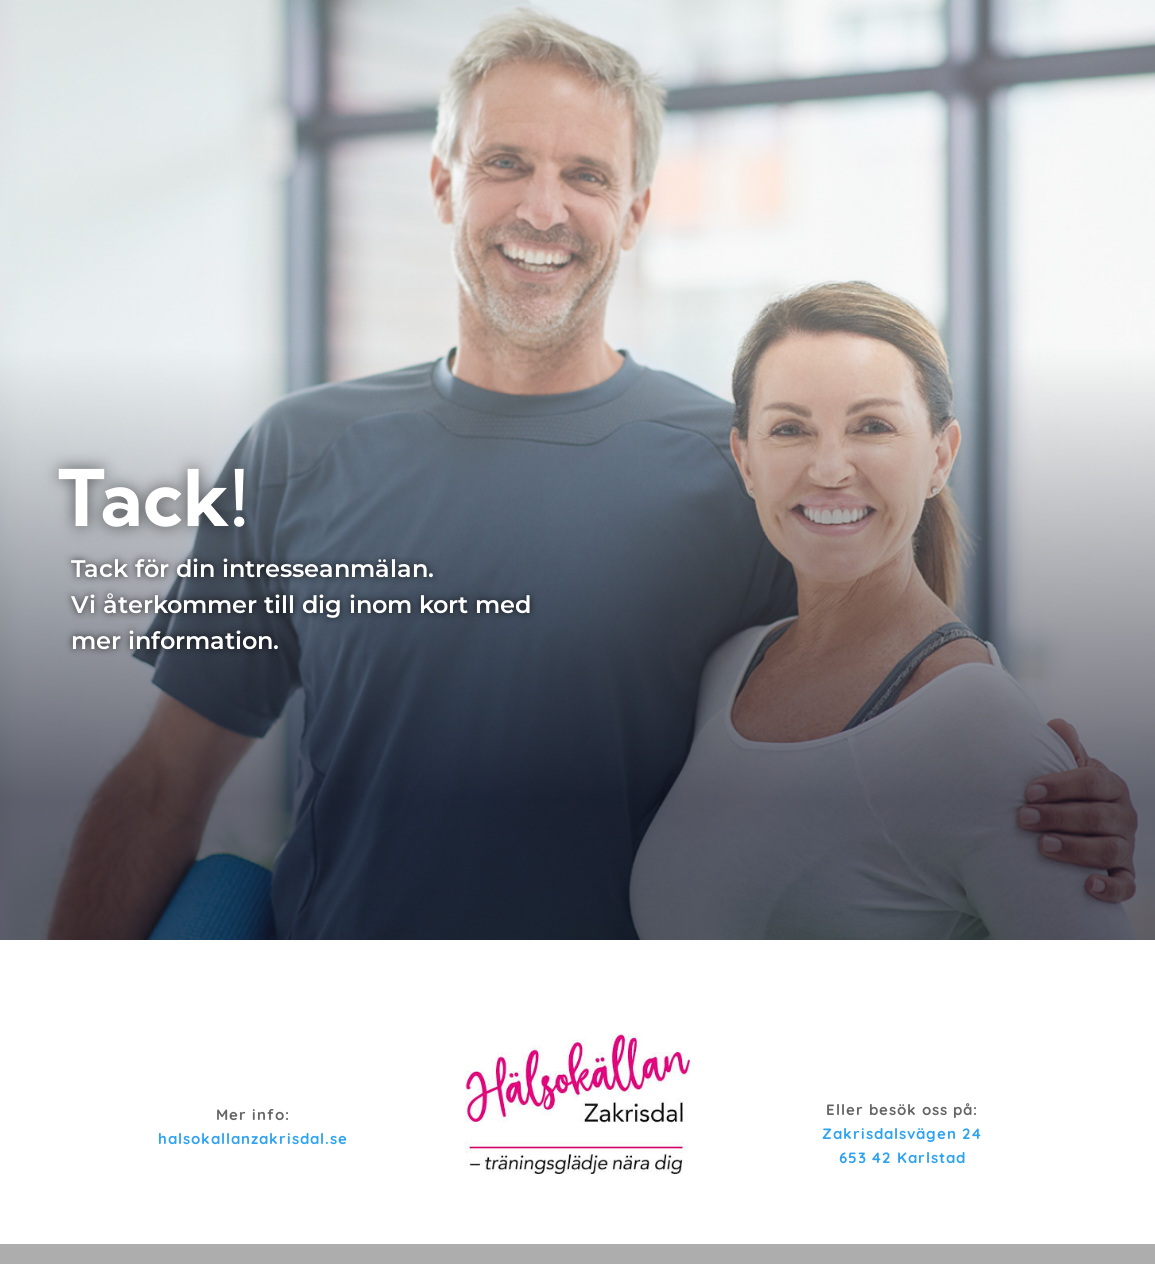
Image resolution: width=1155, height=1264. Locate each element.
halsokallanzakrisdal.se (253, 1138)
